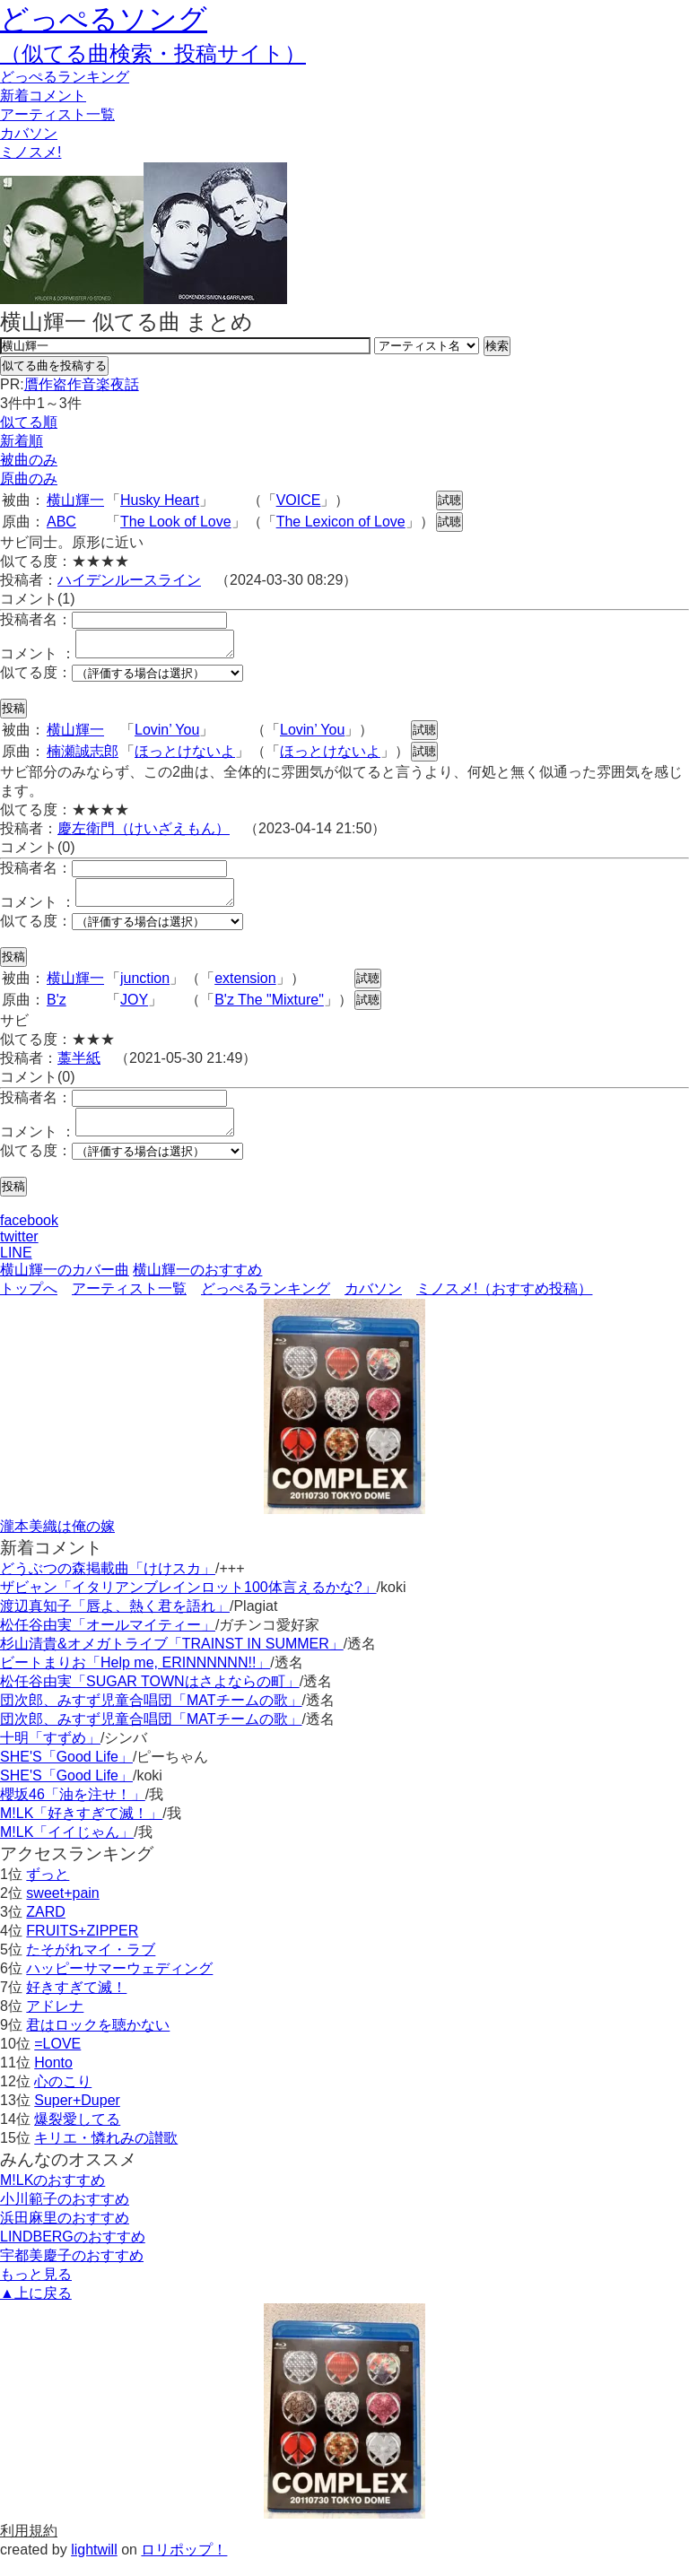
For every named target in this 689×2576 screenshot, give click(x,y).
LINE (16, 1268)
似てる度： (36, 677)
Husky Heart (159, 500)
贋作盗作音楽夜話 (81, 384)
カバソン (28, 133)
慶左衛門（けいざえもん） (143, 833)
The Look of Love (175, 521)
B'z (56, 1010)
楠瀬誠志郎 (82, 756)
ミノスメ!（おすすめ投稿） (504, 1304)
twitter (19, 1252)
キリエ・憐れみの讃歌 (106, 2154)
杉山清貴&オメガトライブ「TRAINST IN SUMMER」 (172, 1659)
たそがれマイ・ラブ (90, 1965)
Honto (53, 2078)
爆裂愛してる (77, 2135)
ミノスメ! (30, 152)
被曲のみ (28, 459)
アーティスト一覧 (129, 1304)
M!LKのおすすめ (52, 2196)
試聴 (449, 500)
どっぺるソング (103, 19)
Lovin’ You (167, 735)
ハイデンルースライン (129, 579)
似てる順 (28, 422)
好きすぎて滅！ (76, 2003)
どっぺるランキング (265, 1304)
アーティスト (57, 114)
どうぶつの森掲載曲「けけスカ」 (107, 1584)
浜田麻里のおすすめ (64, 2233)
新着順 (21, 440)
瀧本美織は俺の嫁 (57, 1542)
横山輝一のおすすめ (197, 1285)
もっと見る (36, 2290)
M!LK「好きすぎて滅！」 (81, 1829)
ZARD (45, 1928)
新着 (43, 95)
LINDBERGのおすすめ (72, 2252)
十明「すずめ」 (50, 1754)
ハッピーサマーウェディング (119, 1984)
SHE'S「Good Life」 (66, 1772)
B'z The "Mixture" (269, 1010)
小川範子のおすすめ (64, 2215)
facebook (29, 1236)
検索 (497, 345)
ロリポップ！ (184, 2565)
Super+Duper (77, 2116)
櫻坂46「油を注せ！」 (72, 1810)
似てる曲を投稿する (54, 365)
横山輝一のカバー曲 (64, 1285)
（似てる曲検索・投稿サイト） (153, 53)
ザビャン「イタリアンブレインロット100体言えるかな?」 (188, 1603)
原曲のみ (28, 478)
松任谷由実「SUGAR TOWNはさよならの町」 (150, 1697)
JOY (134, 1010)
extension (245, 988)
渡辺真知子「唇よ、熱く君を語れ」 (115, 1622)
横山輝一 (75, 500)
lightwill (94, 2565)
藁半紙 (78, 1068)
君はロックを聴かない (98, 2041)
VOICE (298, 500)
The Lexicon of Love (341, 521)
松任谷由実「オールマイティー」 (107, 1641)
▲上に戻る (36, 2309)
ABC (61, 521)
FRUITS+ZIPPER (82, 1946)
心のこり (63, 2097)
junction (145, 988)
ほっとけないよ (185, 756)
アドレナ (54, 2022)
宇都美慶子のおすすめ (72, 2271)
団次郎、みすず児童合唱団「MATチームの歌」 (151, 1716)
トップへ (28, 1304)
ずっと (47, 1890)
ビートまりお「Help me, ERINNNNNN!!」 (135, 1678)
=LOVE (57, 2059)
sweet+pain (62, 1909)
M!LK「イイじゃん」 (67, 1848)
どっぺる (64, 76)
